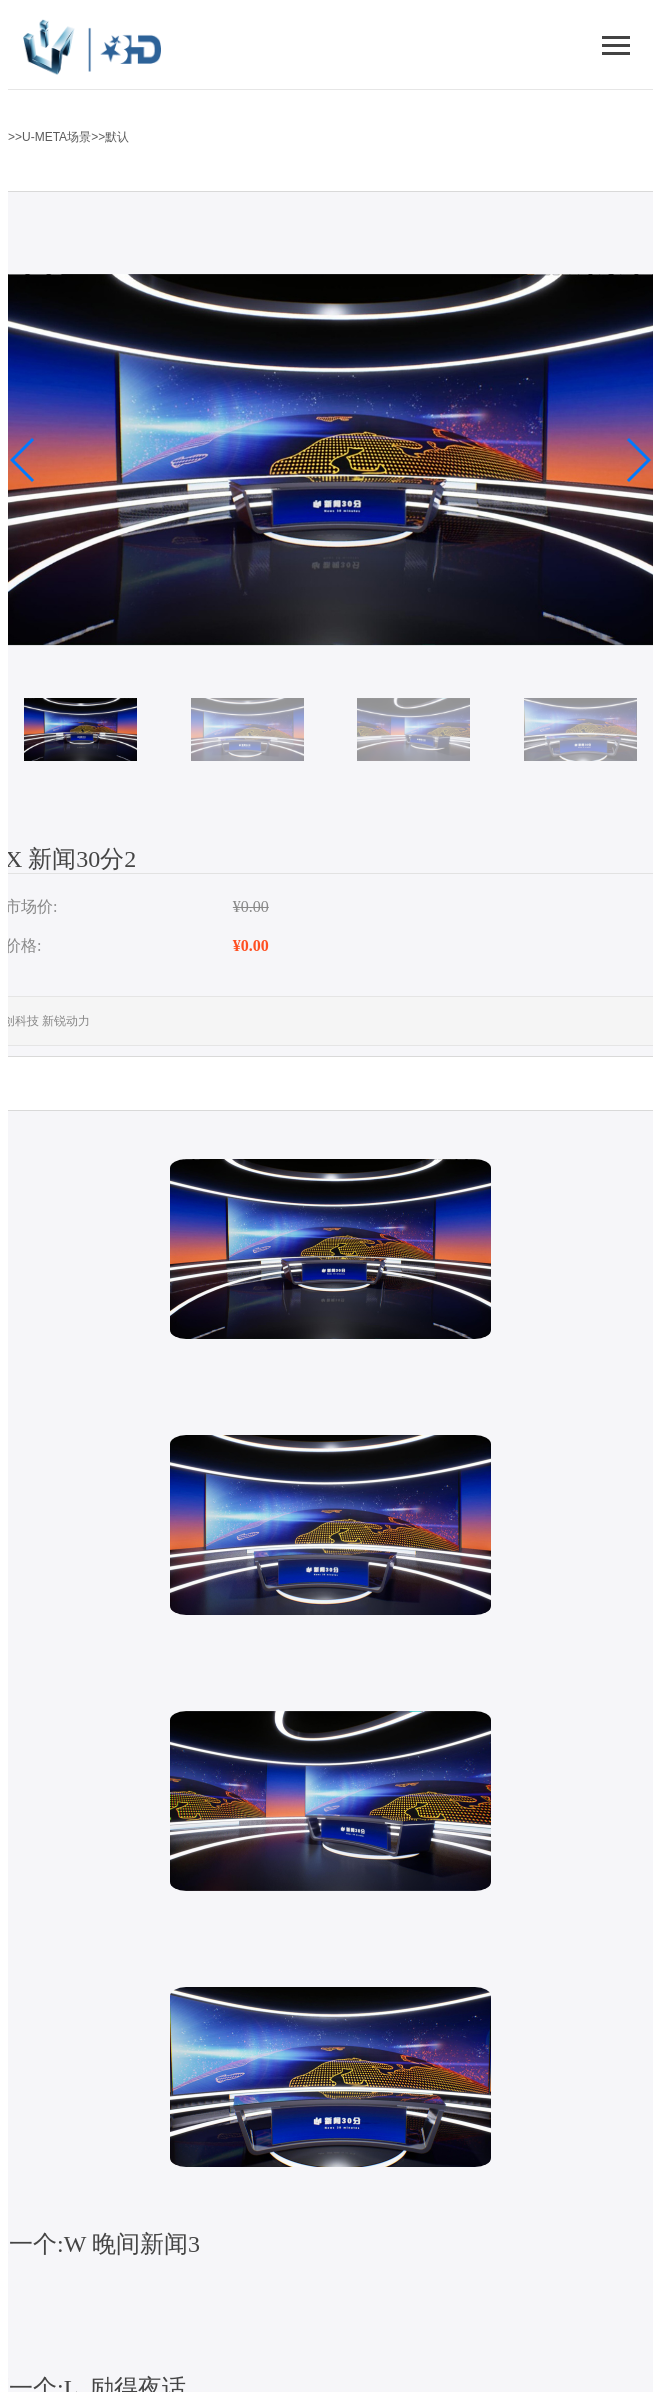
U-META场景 (56, 137)
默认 (117, 137)
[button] (23, 460)
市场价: (31, 906)
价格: (23, 945)
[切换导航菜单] (616, 45)
